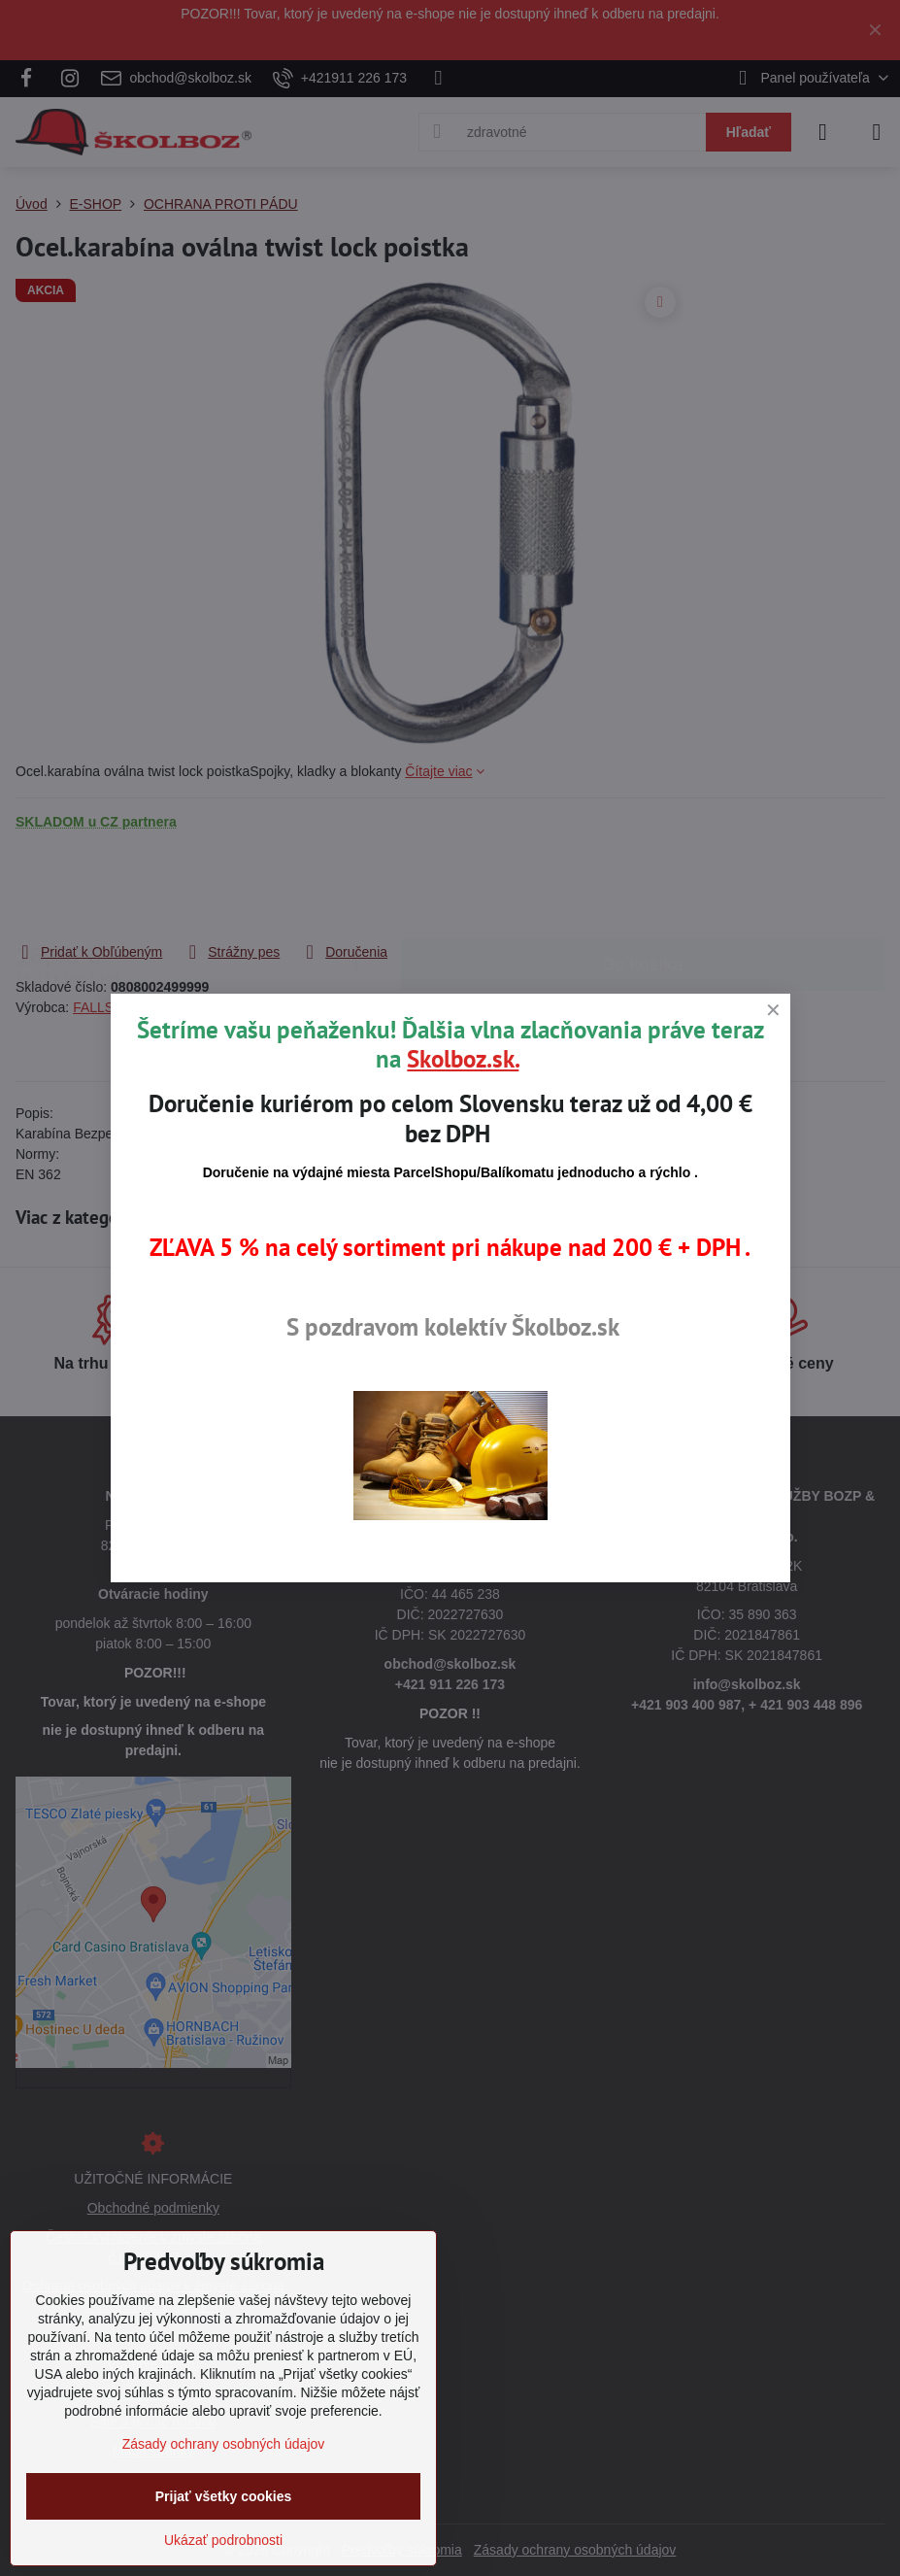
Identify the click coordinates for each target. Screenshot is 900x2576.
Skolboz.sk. (462, 1058)
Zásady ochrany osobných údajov (223, 2444)
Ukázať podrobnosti (223, 2540)
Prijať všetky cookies (223, 2496)
